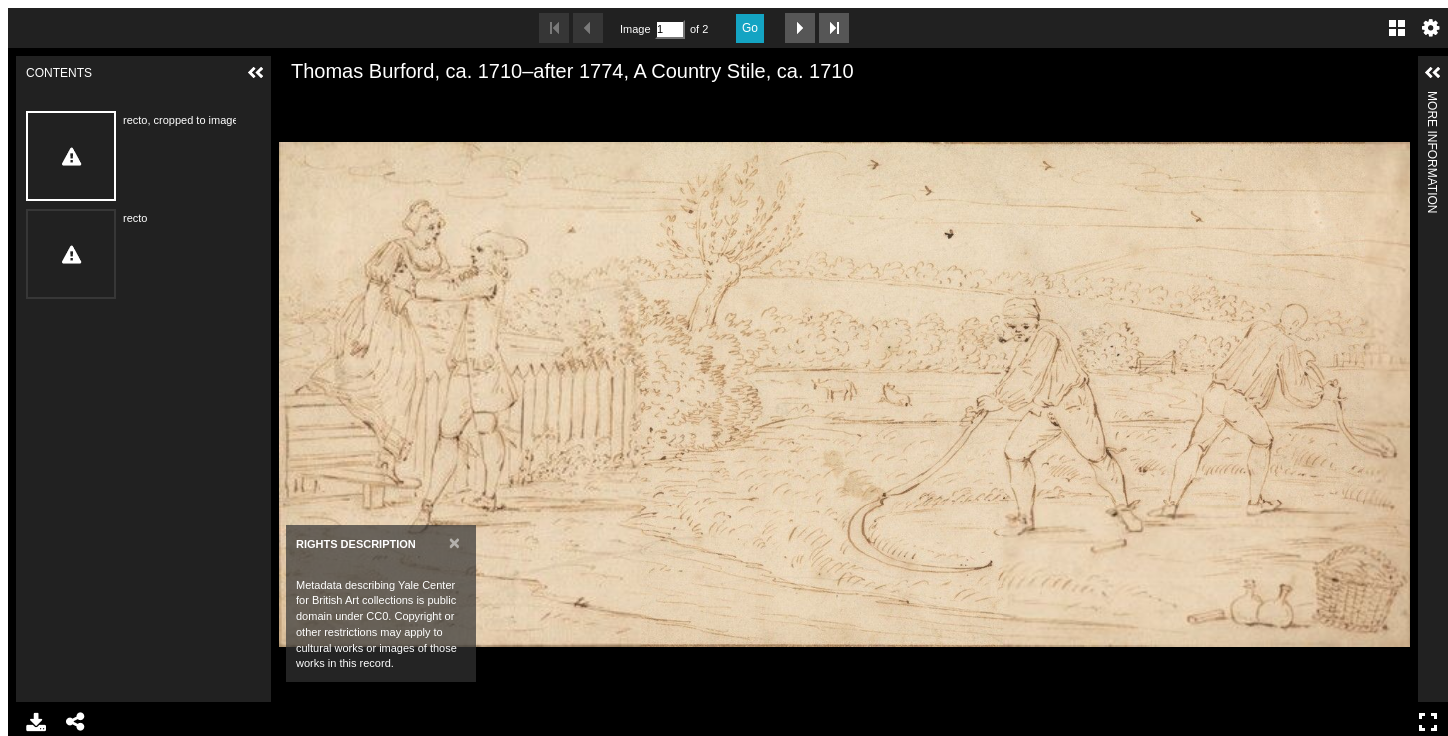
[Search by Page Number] (670, 29)
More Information (1432, 99)
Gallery (1397, 28)
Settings (1431, 28)
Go (750, 28)
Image (635, 29)
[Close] (454, 542)
